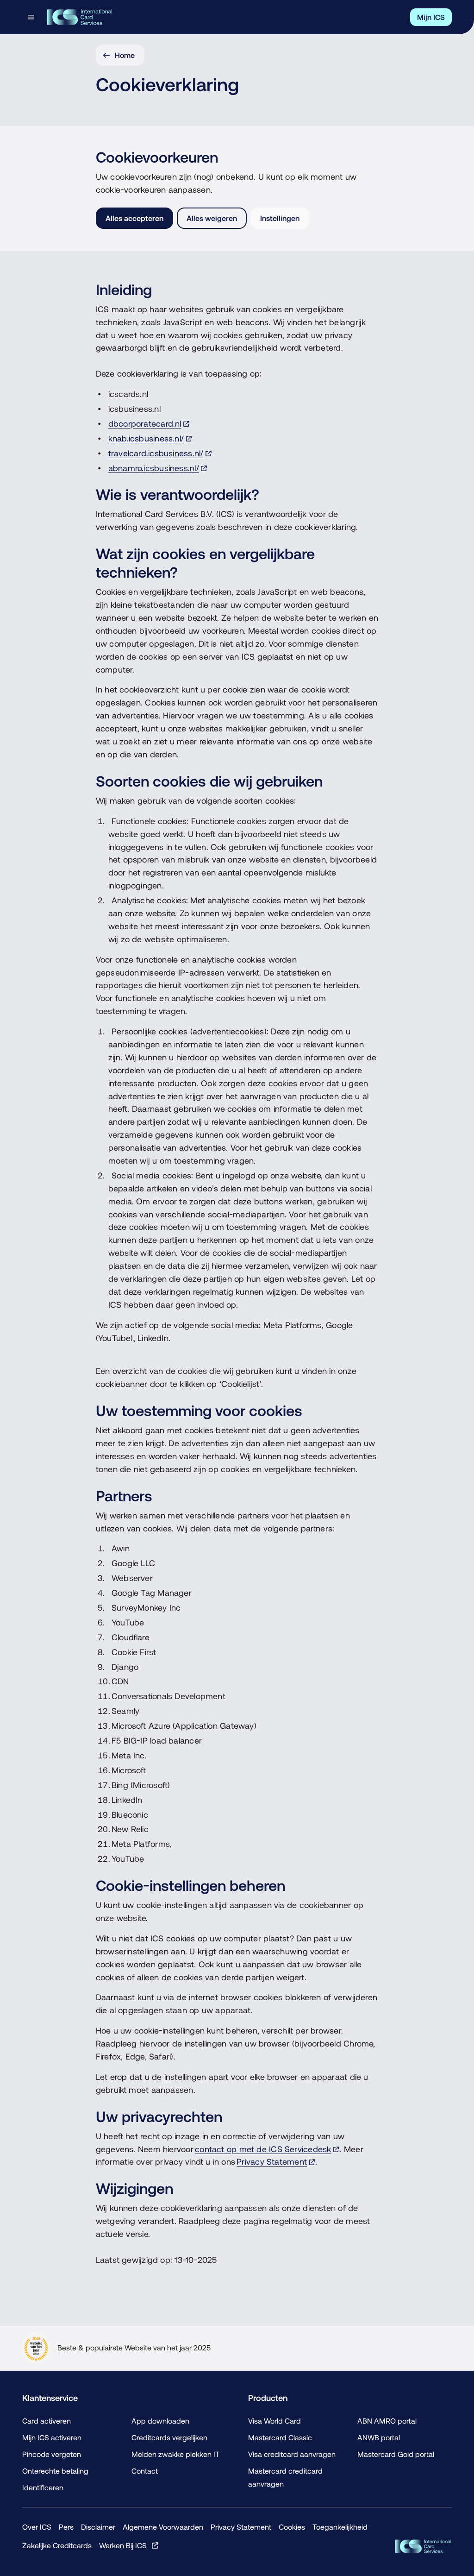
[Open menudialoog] (32, 17)
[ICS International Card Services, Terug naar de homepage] (79, 17)
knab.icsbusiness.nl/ (146, 438)
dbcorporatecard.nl (144, 423)
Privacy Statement (272, 2162)
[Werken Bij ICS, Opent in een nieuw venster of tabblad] (129, 2545)
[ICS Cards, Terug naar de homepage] (423, 2546)
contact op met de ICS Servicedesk (263, 2149)
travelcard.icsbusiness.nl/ (156, 453)
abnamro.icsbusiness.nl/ (153, 468)
